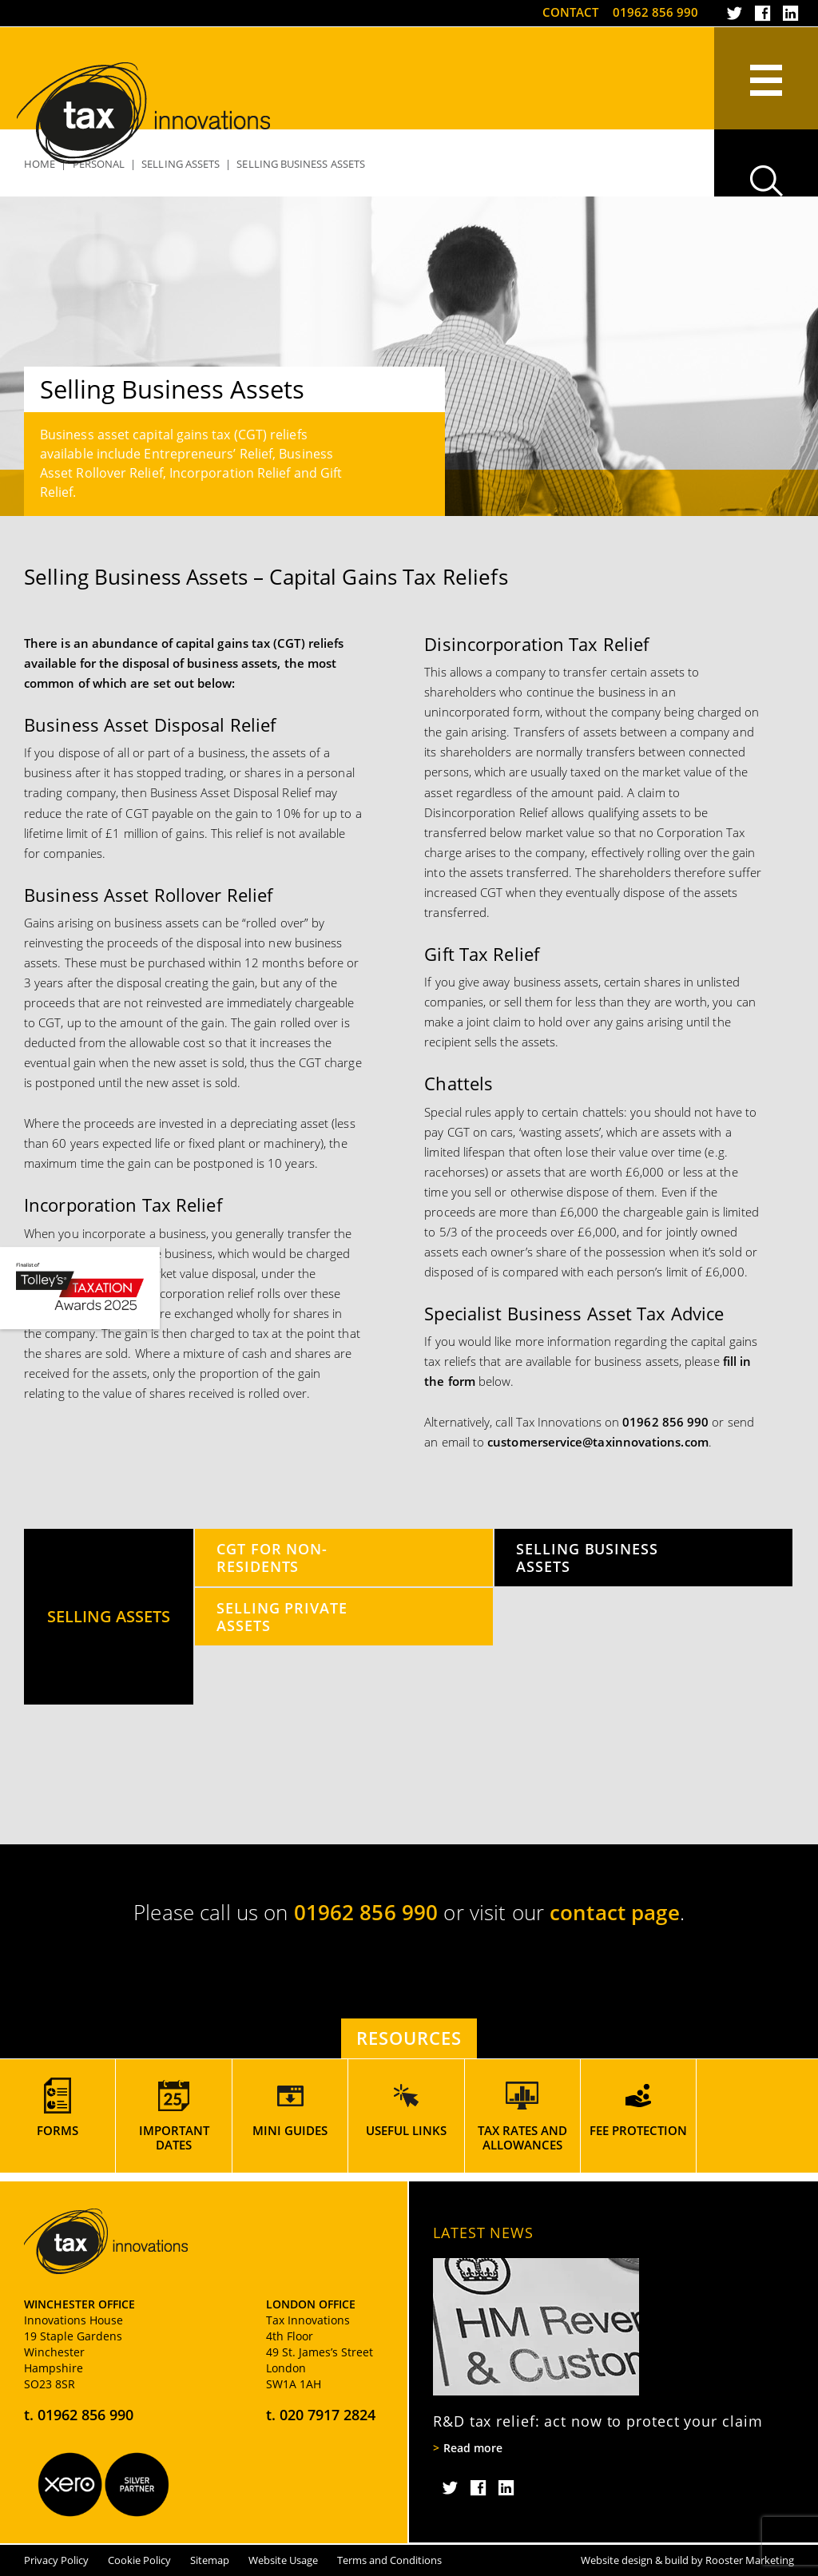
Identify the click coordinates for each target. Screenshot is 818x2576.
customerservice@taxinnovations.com (598, 1442)
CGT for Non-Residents (272, 1557)
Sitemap (209, 2560)
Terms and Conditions (389, 2560)
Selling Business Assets (587, 1557)
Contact (570, 12)
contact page (615, 1912)
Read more (472, 2448)
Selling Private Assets (281, 1616)
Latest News (483, 2232)
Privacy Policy (56, 2560)
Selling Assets (108, 1616)
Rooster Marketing (749, 2560)
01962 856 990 (655, 12)
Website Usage (283, 2560)
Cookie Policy (139, 2560)
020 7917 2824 (327, 2414)
